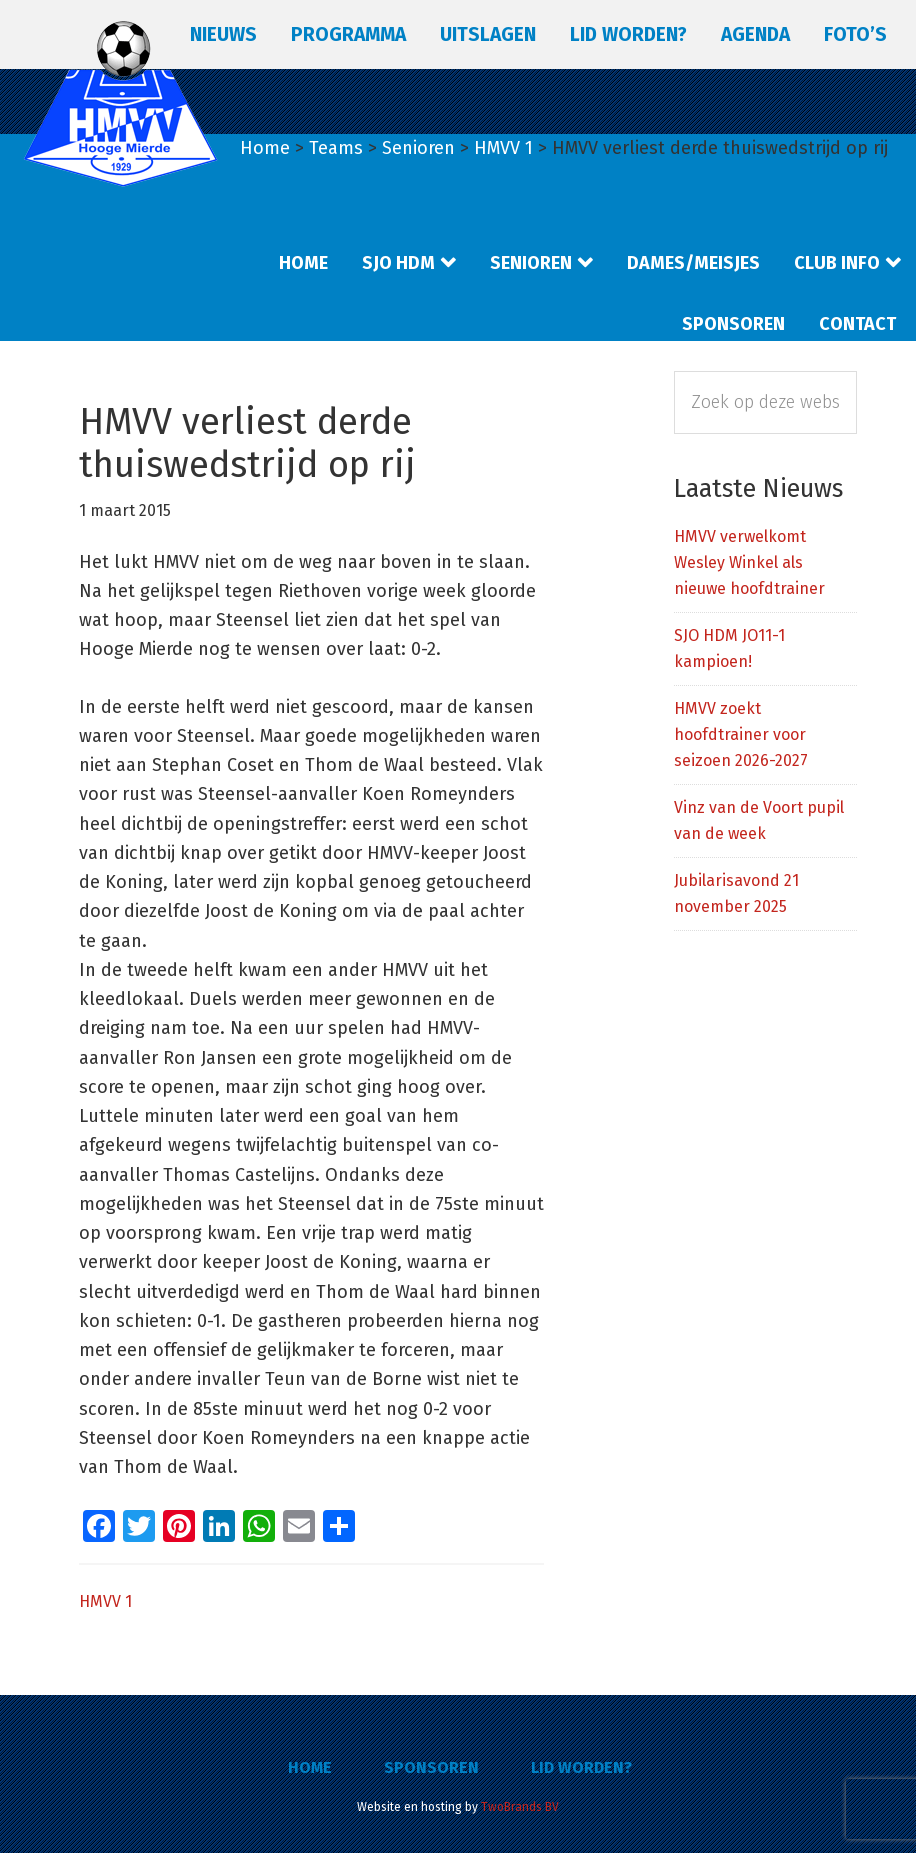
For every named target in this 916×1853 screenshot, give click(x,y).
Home (310, 1767)
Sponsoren (431, 1767)
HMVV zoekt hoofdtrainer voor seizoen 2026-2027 (741, 734)
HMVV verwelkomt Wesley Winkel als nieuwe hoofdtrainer (749, 562)
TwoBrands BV (520, 1807)
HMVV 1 (105, 1601)
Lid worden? (581, 1767)
